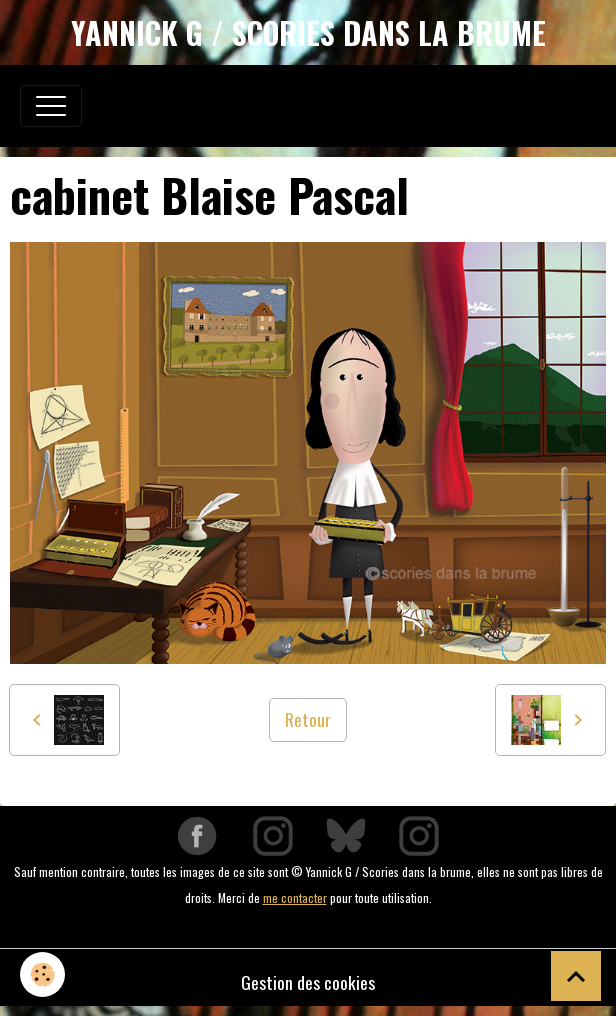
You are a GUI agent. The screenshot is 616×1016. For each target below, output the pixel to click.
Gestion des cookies (308, 982)
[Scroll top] (576, 976)
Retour (308, 719)
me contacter (295, 897)
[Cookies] (42, 974)
